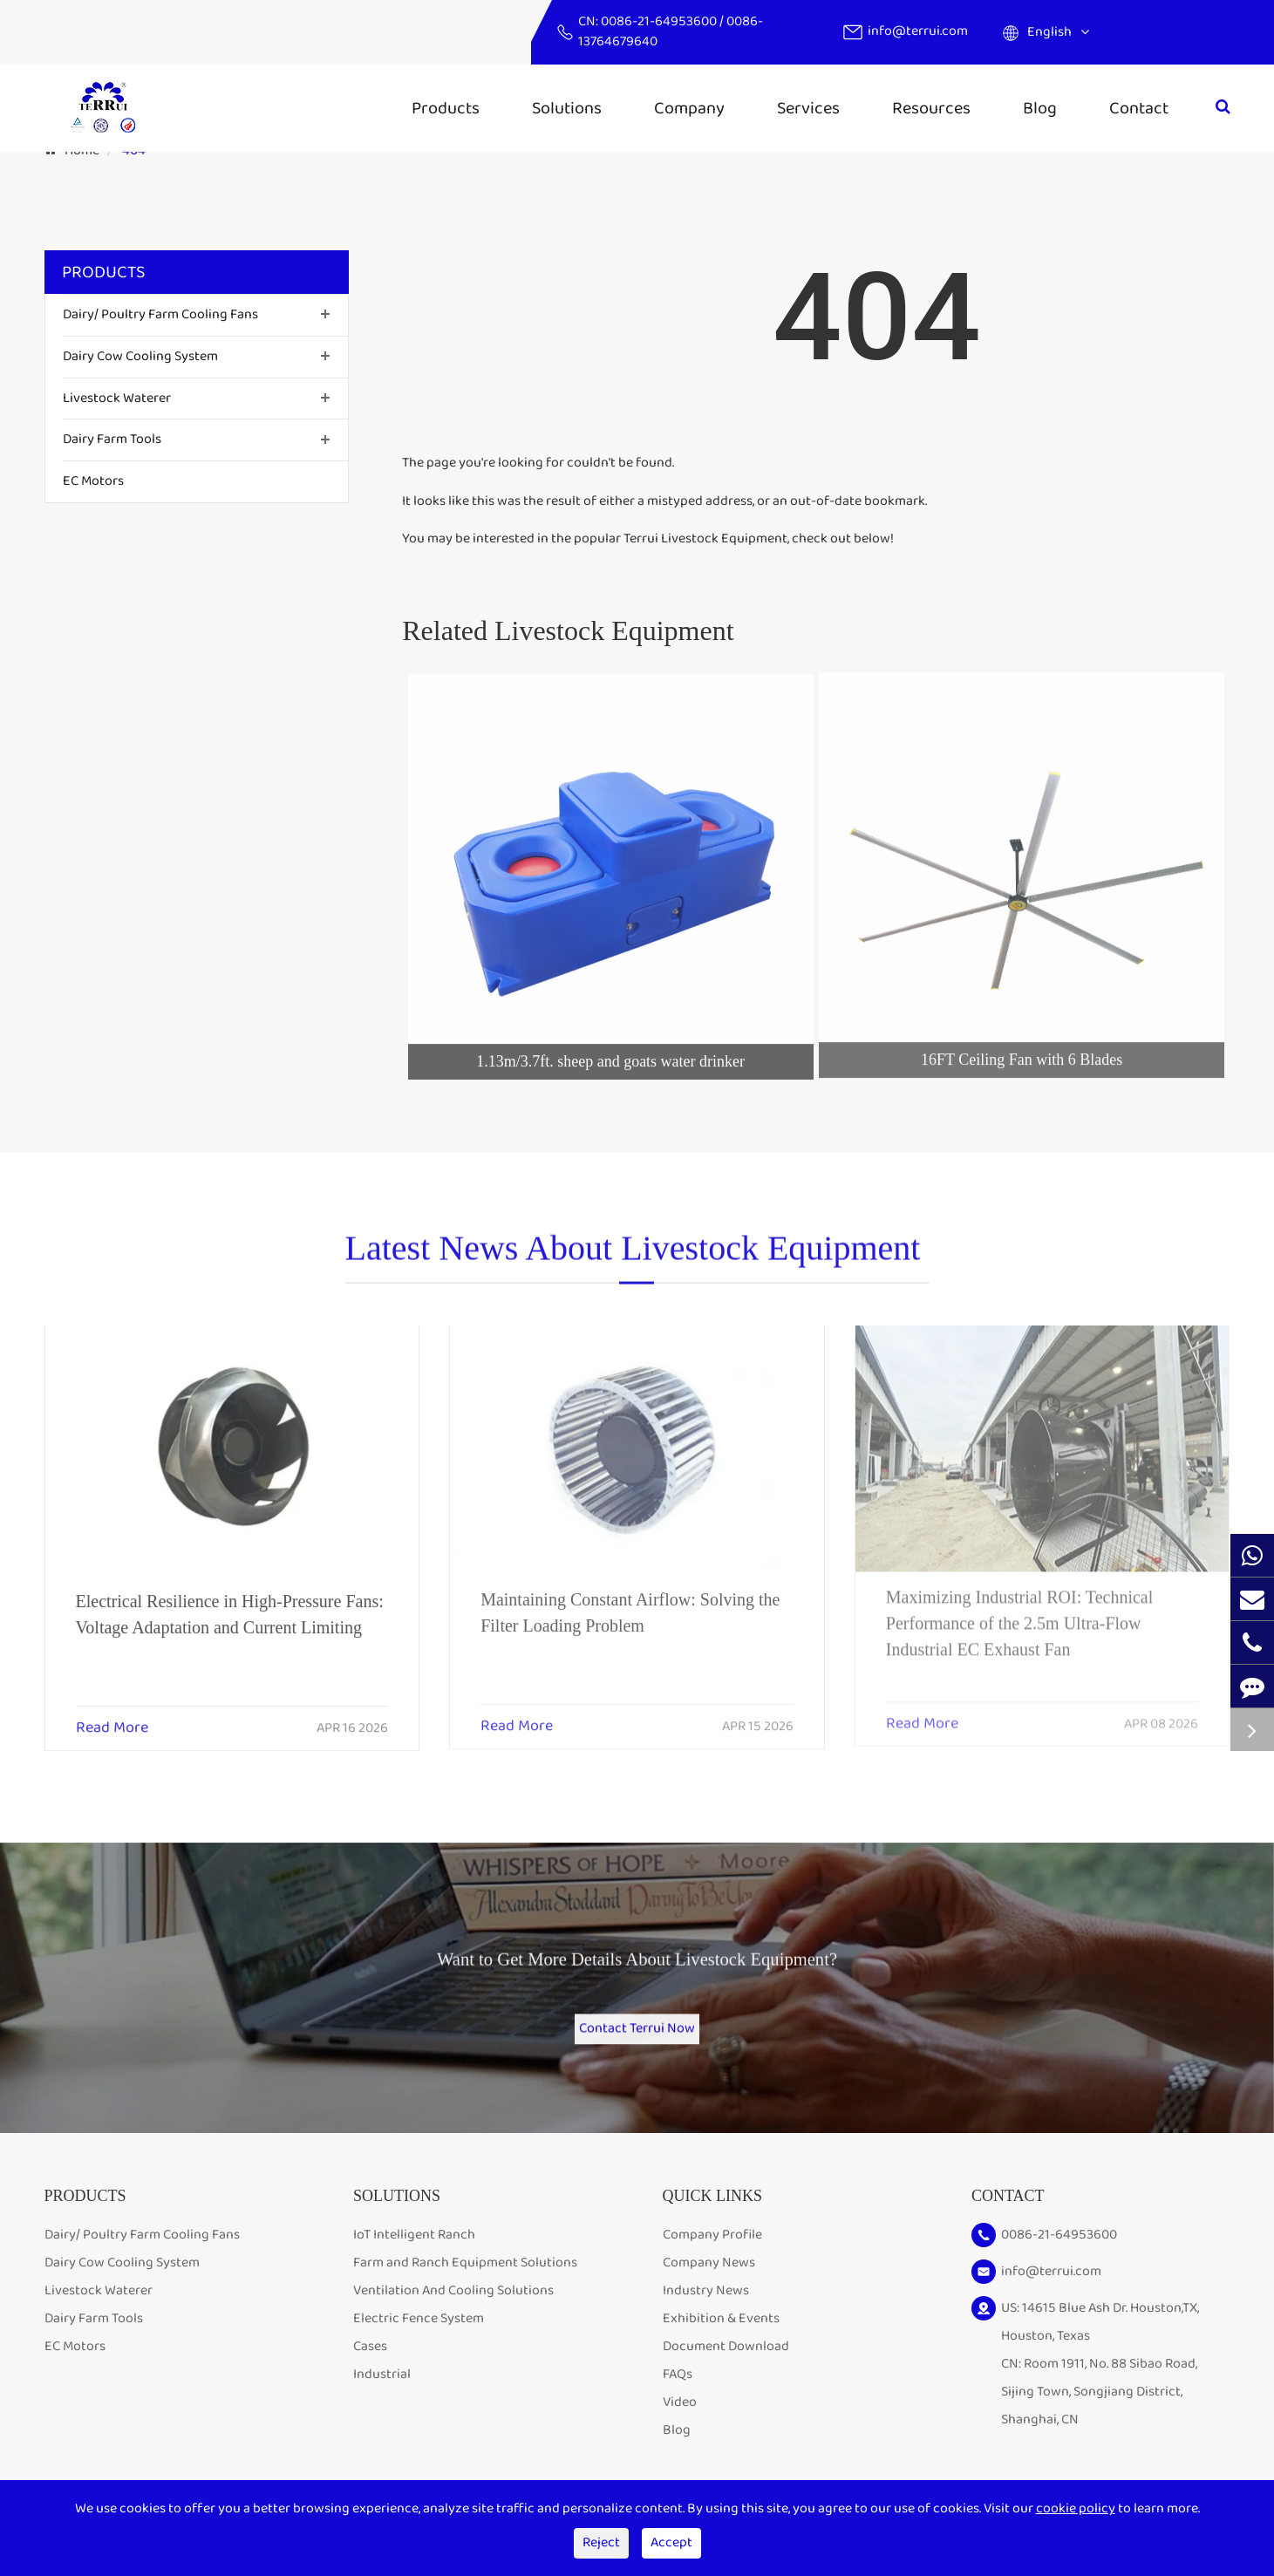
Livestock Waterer (117, 398)
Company (689, 108)
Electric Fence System (418, 2347)
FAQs (677, 2403)
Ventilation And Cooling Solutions (453, 2319)
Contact (1138, 108)
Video (680, 2431)
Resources (931, 108)
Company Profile (712, 2263)
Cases (370, 2375)
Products (446, 108)
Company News (709, 2291)
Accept (671, 2542)
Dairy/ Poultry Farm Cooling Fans (160, 314)
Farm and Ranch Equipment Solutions (465, 2291)
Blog (1040, 108)
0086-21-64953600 (660, 21)
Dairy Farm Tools (112, 439)
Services (808, 108)
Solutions (567, 108)
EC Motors (93, 481)
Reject (601, 2542)
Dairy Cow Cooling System (140, 356)
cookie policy (1075, 2508)
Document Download (726, 2375)
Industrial (382, 2403)
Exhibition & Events (721, 2347)
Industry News (706, 2319)
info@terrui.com (918, 31)
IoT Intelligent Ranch (414, 2263)
